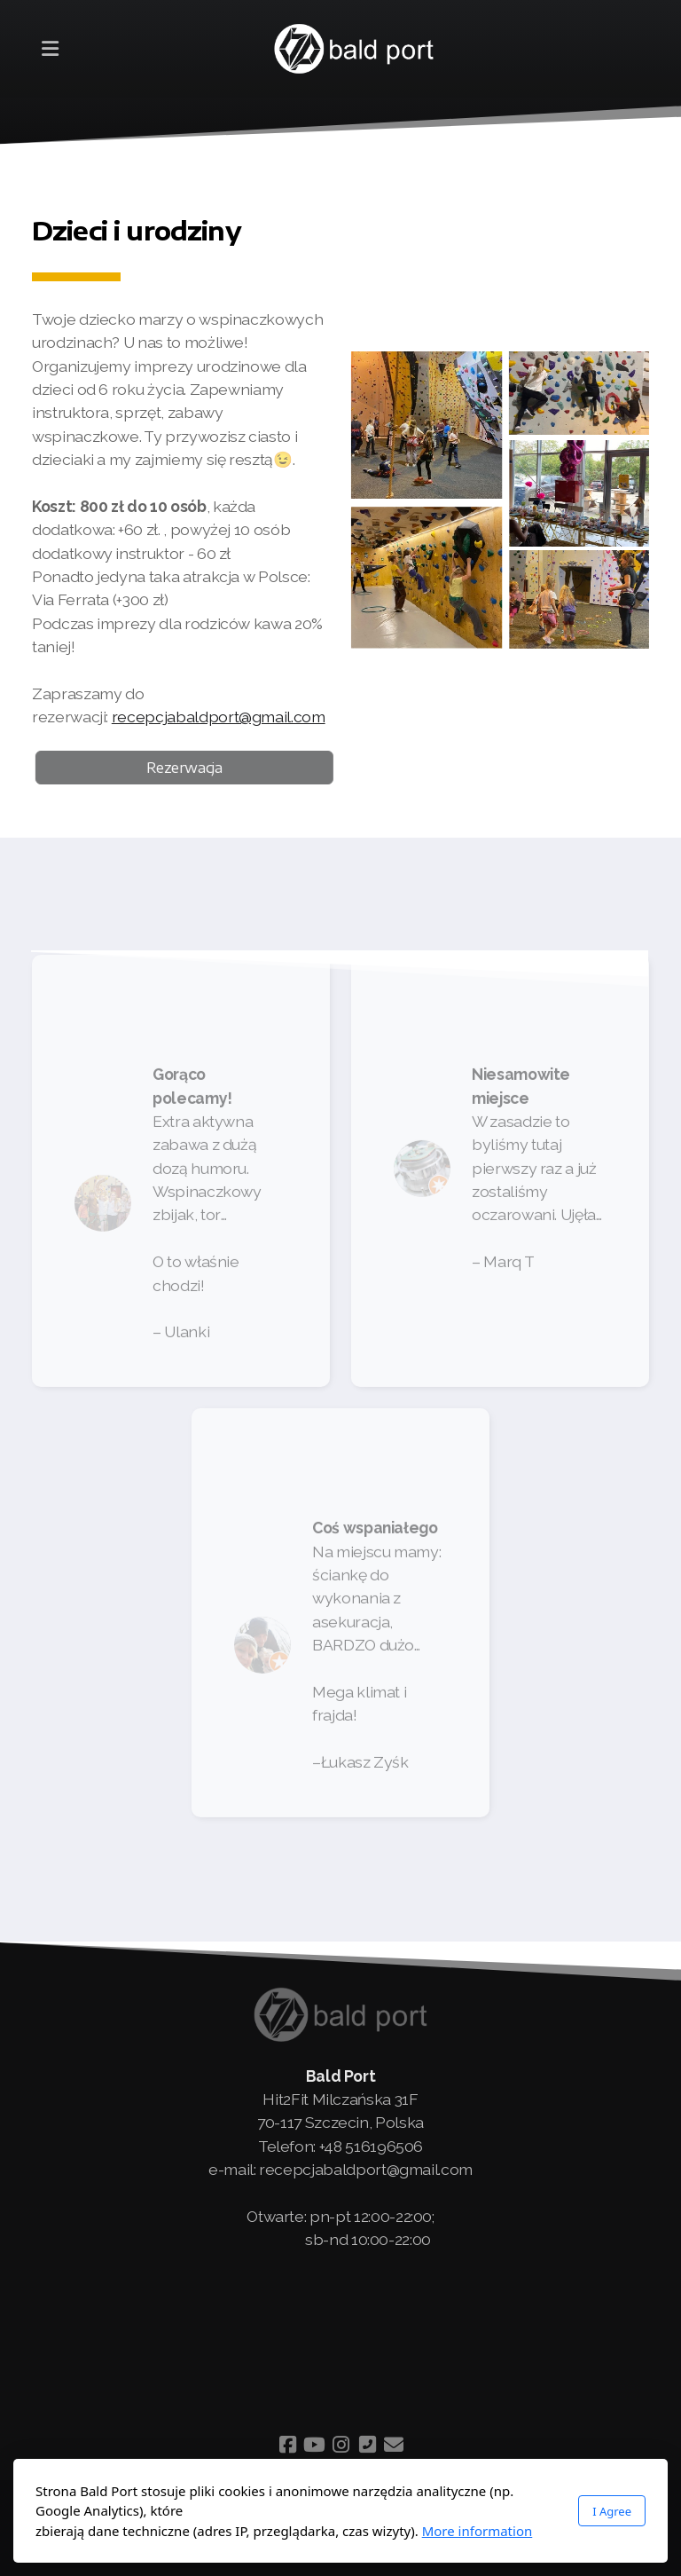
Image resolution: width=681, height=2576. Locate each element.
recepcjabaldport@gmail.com (218, 716)
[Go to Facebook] (287, 2444)
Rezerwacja (187, 767)
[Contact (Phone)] (367, 2444)
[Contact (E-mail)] (393, 2444)
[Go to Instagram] (340, 2444)
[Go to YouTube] (314, 2444)
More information (477, 2531)
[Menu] (49, 49)
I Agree (611, 2511)
